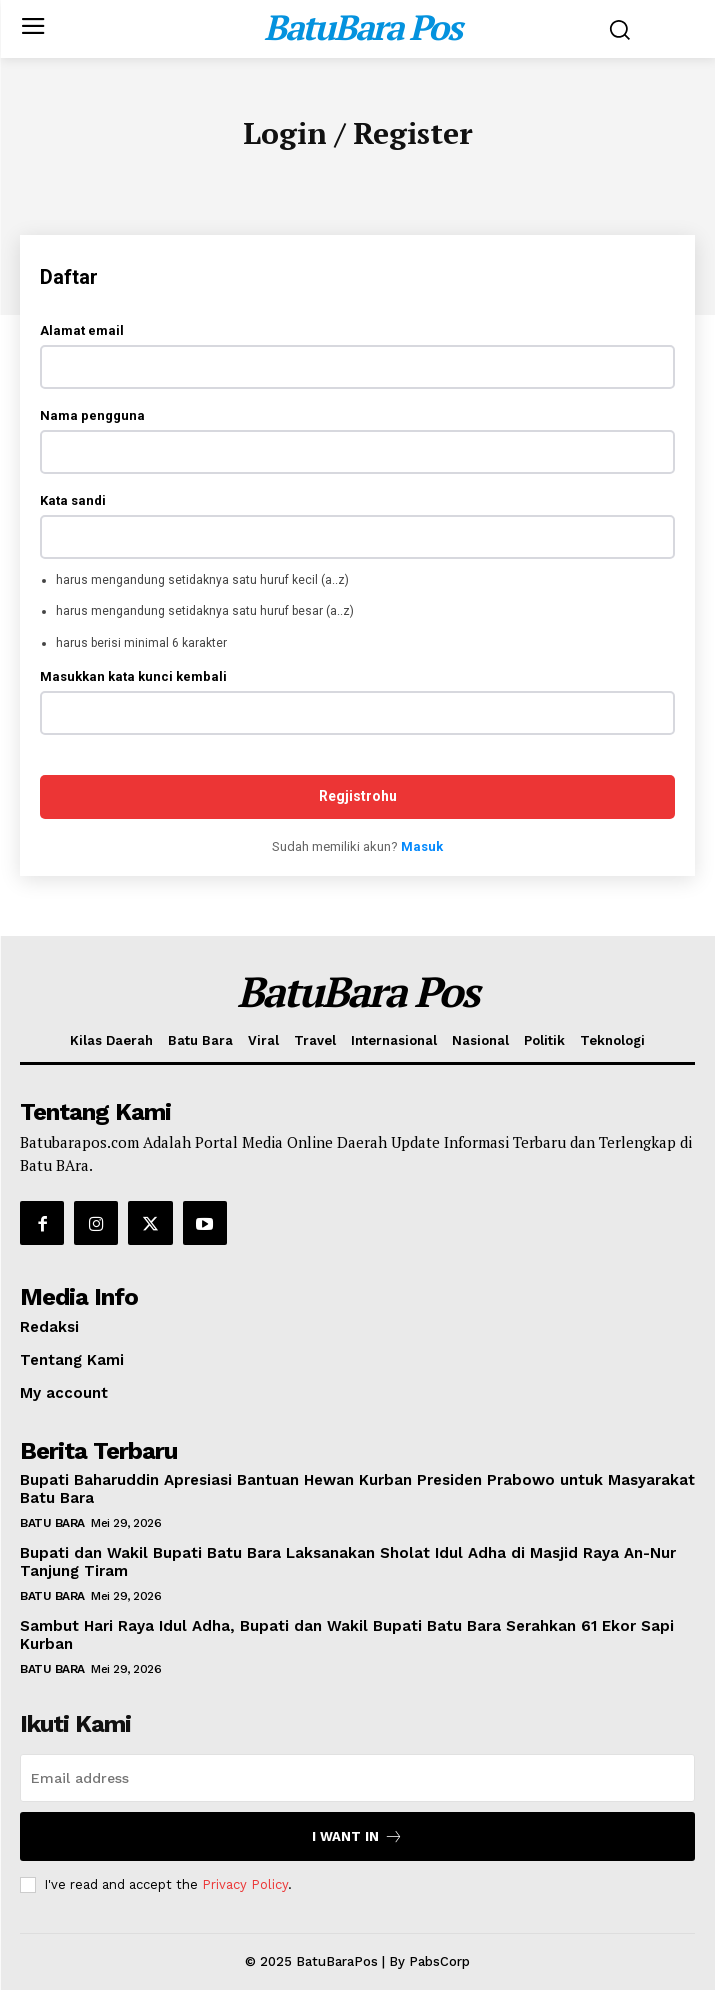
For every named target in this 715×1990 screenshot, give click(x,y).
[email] (357, 1778)
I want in (357, 1836)
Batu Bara (52, 1523)
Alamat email (82, 330)
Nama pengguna (92, 415)
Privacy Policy (245, 1884)
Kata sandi (73, 500)
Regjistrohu (358, 796)
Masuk (422, 846)
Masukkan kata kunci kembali (133, 676)
